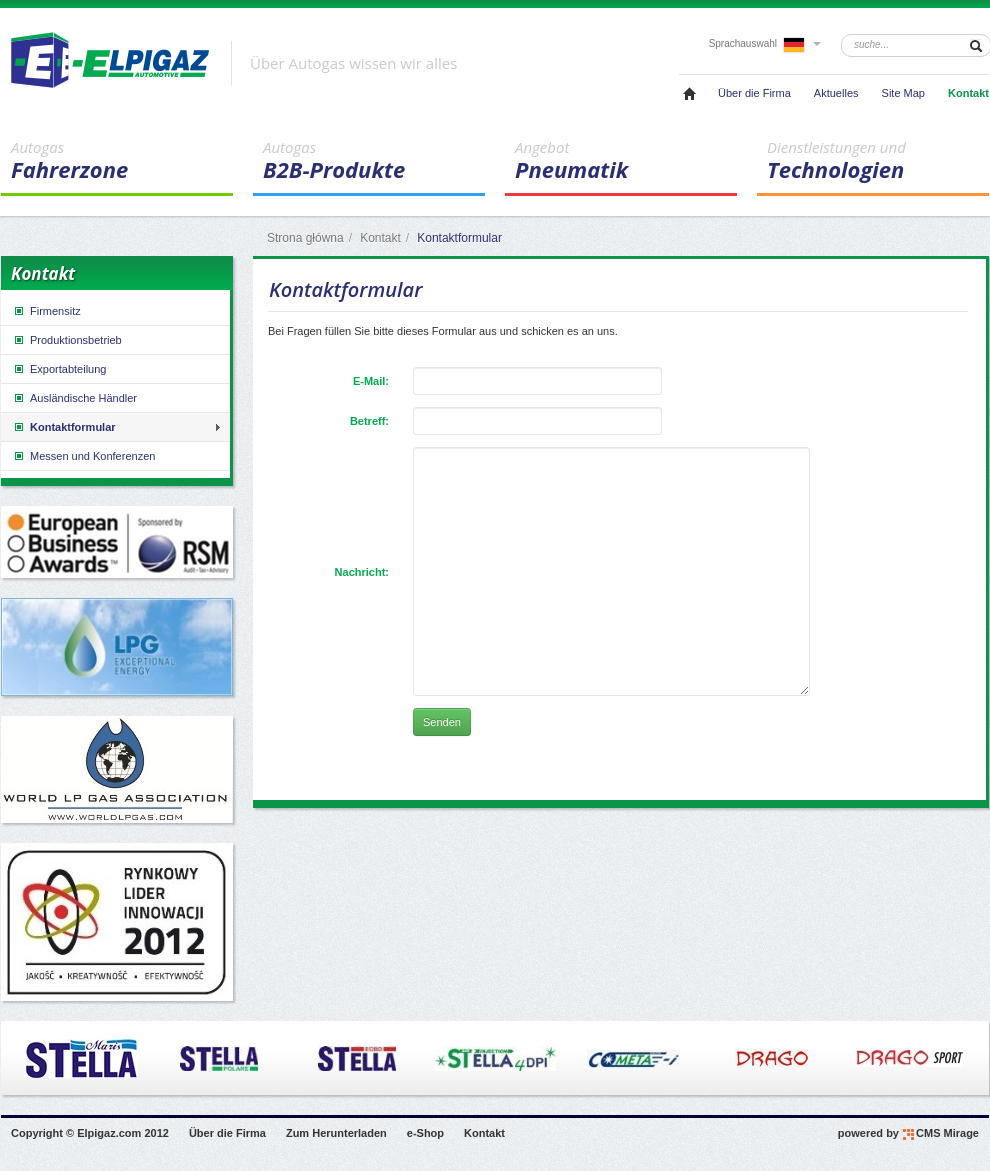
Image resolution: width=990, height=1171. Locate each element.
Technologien (878, 161)
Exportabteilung (59, 369)
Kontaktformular (64, 427)
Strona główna (305, 238)
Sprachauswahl (765, 43)
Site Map (903, 93)
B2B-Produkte (374, 161)
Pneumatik (626, 161)
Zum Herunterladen (336, 1133)
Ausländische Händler (74, 398)
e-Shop (425, 1133)
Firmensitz (46, 311)
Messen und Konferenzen (83, 456)
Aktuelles (836, 93)
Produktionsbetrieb (67, 340)
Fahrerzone (122, 161)
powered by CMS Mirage (908, 1134)
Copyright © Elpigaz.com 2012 (90, 1133)
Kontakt (968, 93)
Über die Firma (754, 93)
